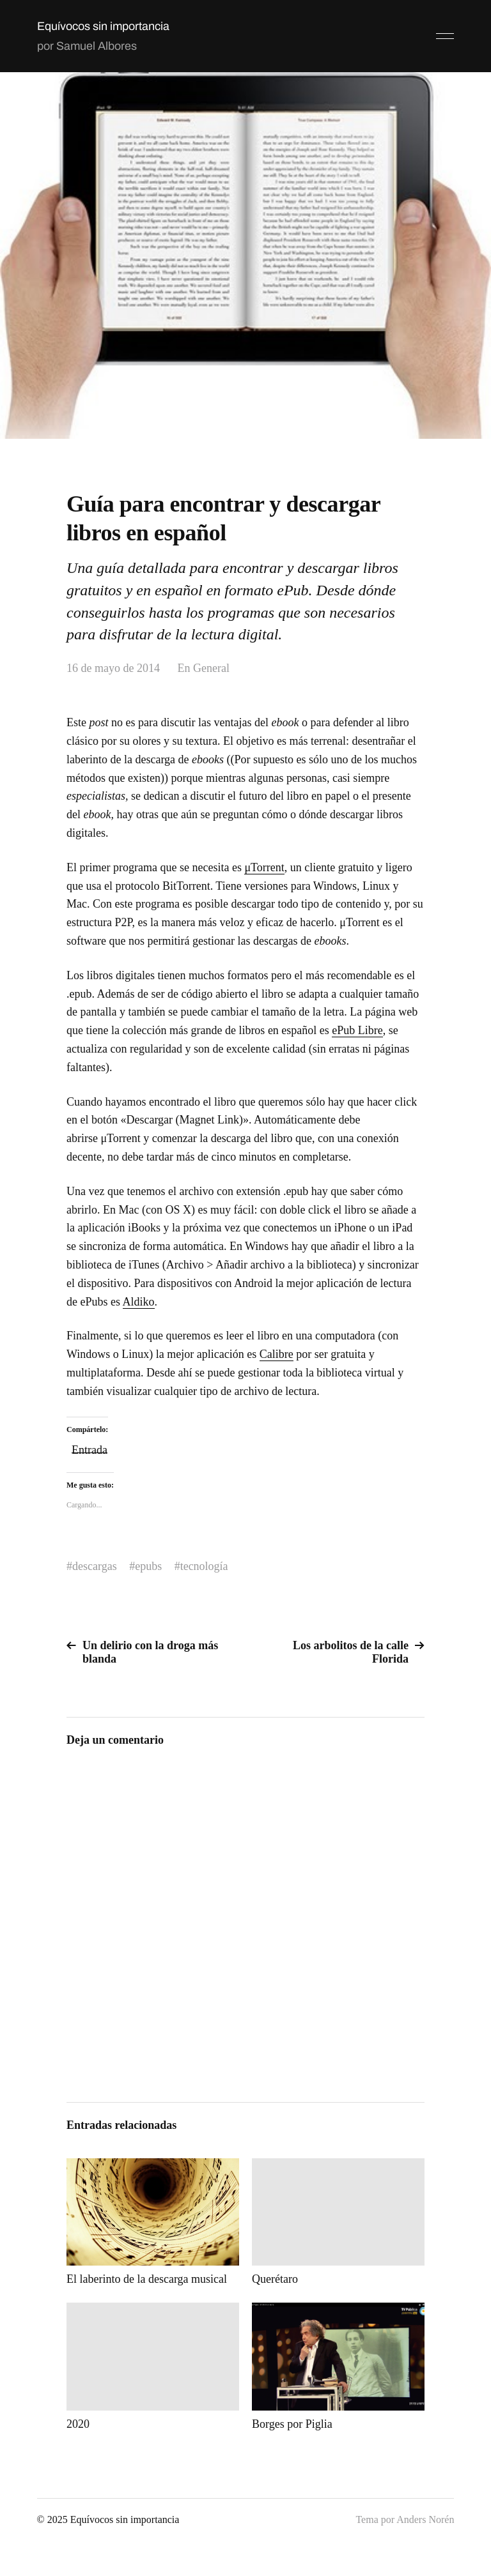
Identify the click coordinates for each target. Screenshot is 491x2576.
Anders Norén (425, 2519)
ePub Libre (357, 1030)
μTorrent (264, 867)
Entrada (89, 1448)
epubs (148, 1566)
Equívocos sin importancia (103, 26)
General (211, 668)
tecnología (204, 1566)
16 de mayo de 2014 (113, 668)
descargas (94, 1566)
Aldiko (139, 1301)
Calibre (276, 1354)
